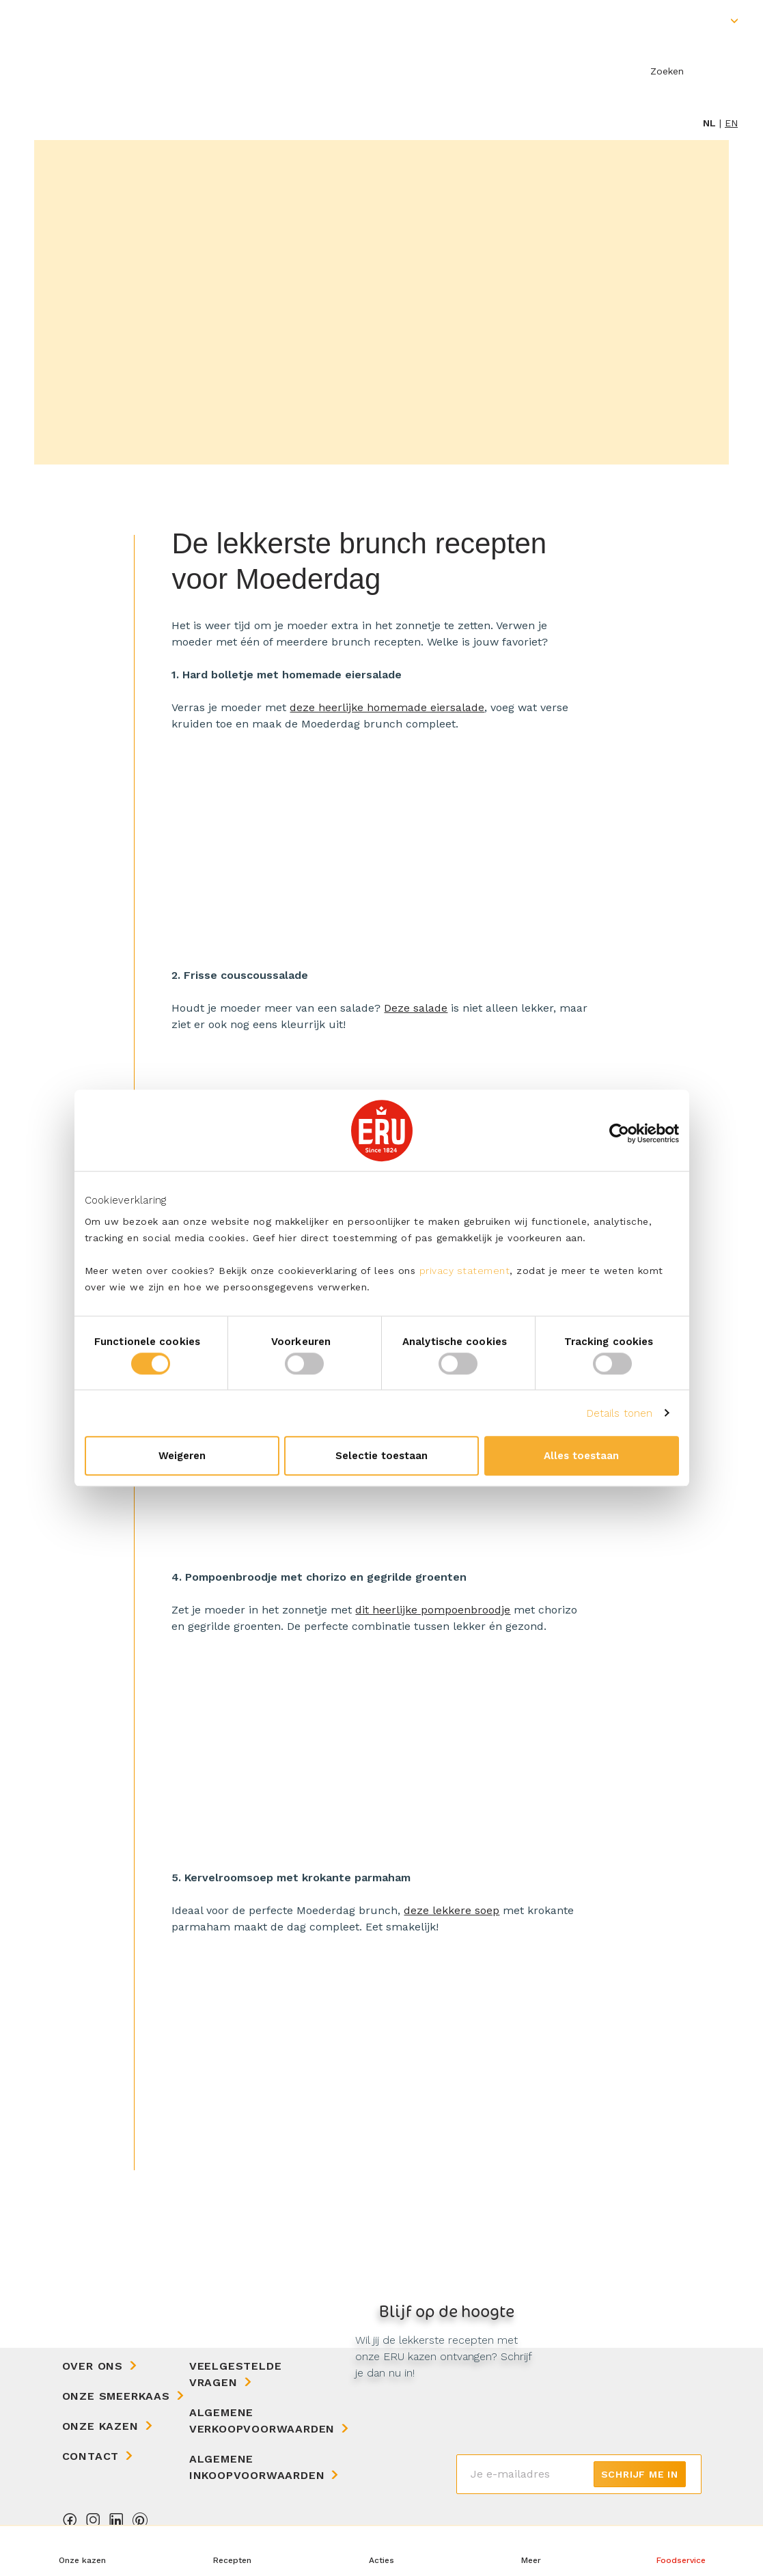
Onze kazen (100, 2426)
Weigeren (182, 1456)
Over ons (92, 2365)
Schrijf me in (639, 2474)
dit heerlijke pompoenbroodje (432, 1609)
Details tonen (619, 1413)
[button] (531, 2551)
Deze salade (415, 1007)
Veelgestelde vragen (235, 2374)
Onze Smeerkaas (116, 2396)
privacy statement (464, 1270)
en (731, 122)
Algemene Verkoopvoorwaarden (262, 2420)
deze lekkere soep (451, 1910)
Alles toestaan (581, 1456)
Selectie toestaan (381, 1456)
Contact (91, 2456)
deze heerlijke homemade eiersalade (387, 707)
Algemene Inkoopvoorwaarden (257, 2467)
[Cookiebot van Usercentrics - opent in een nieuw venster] (619, 1133)
